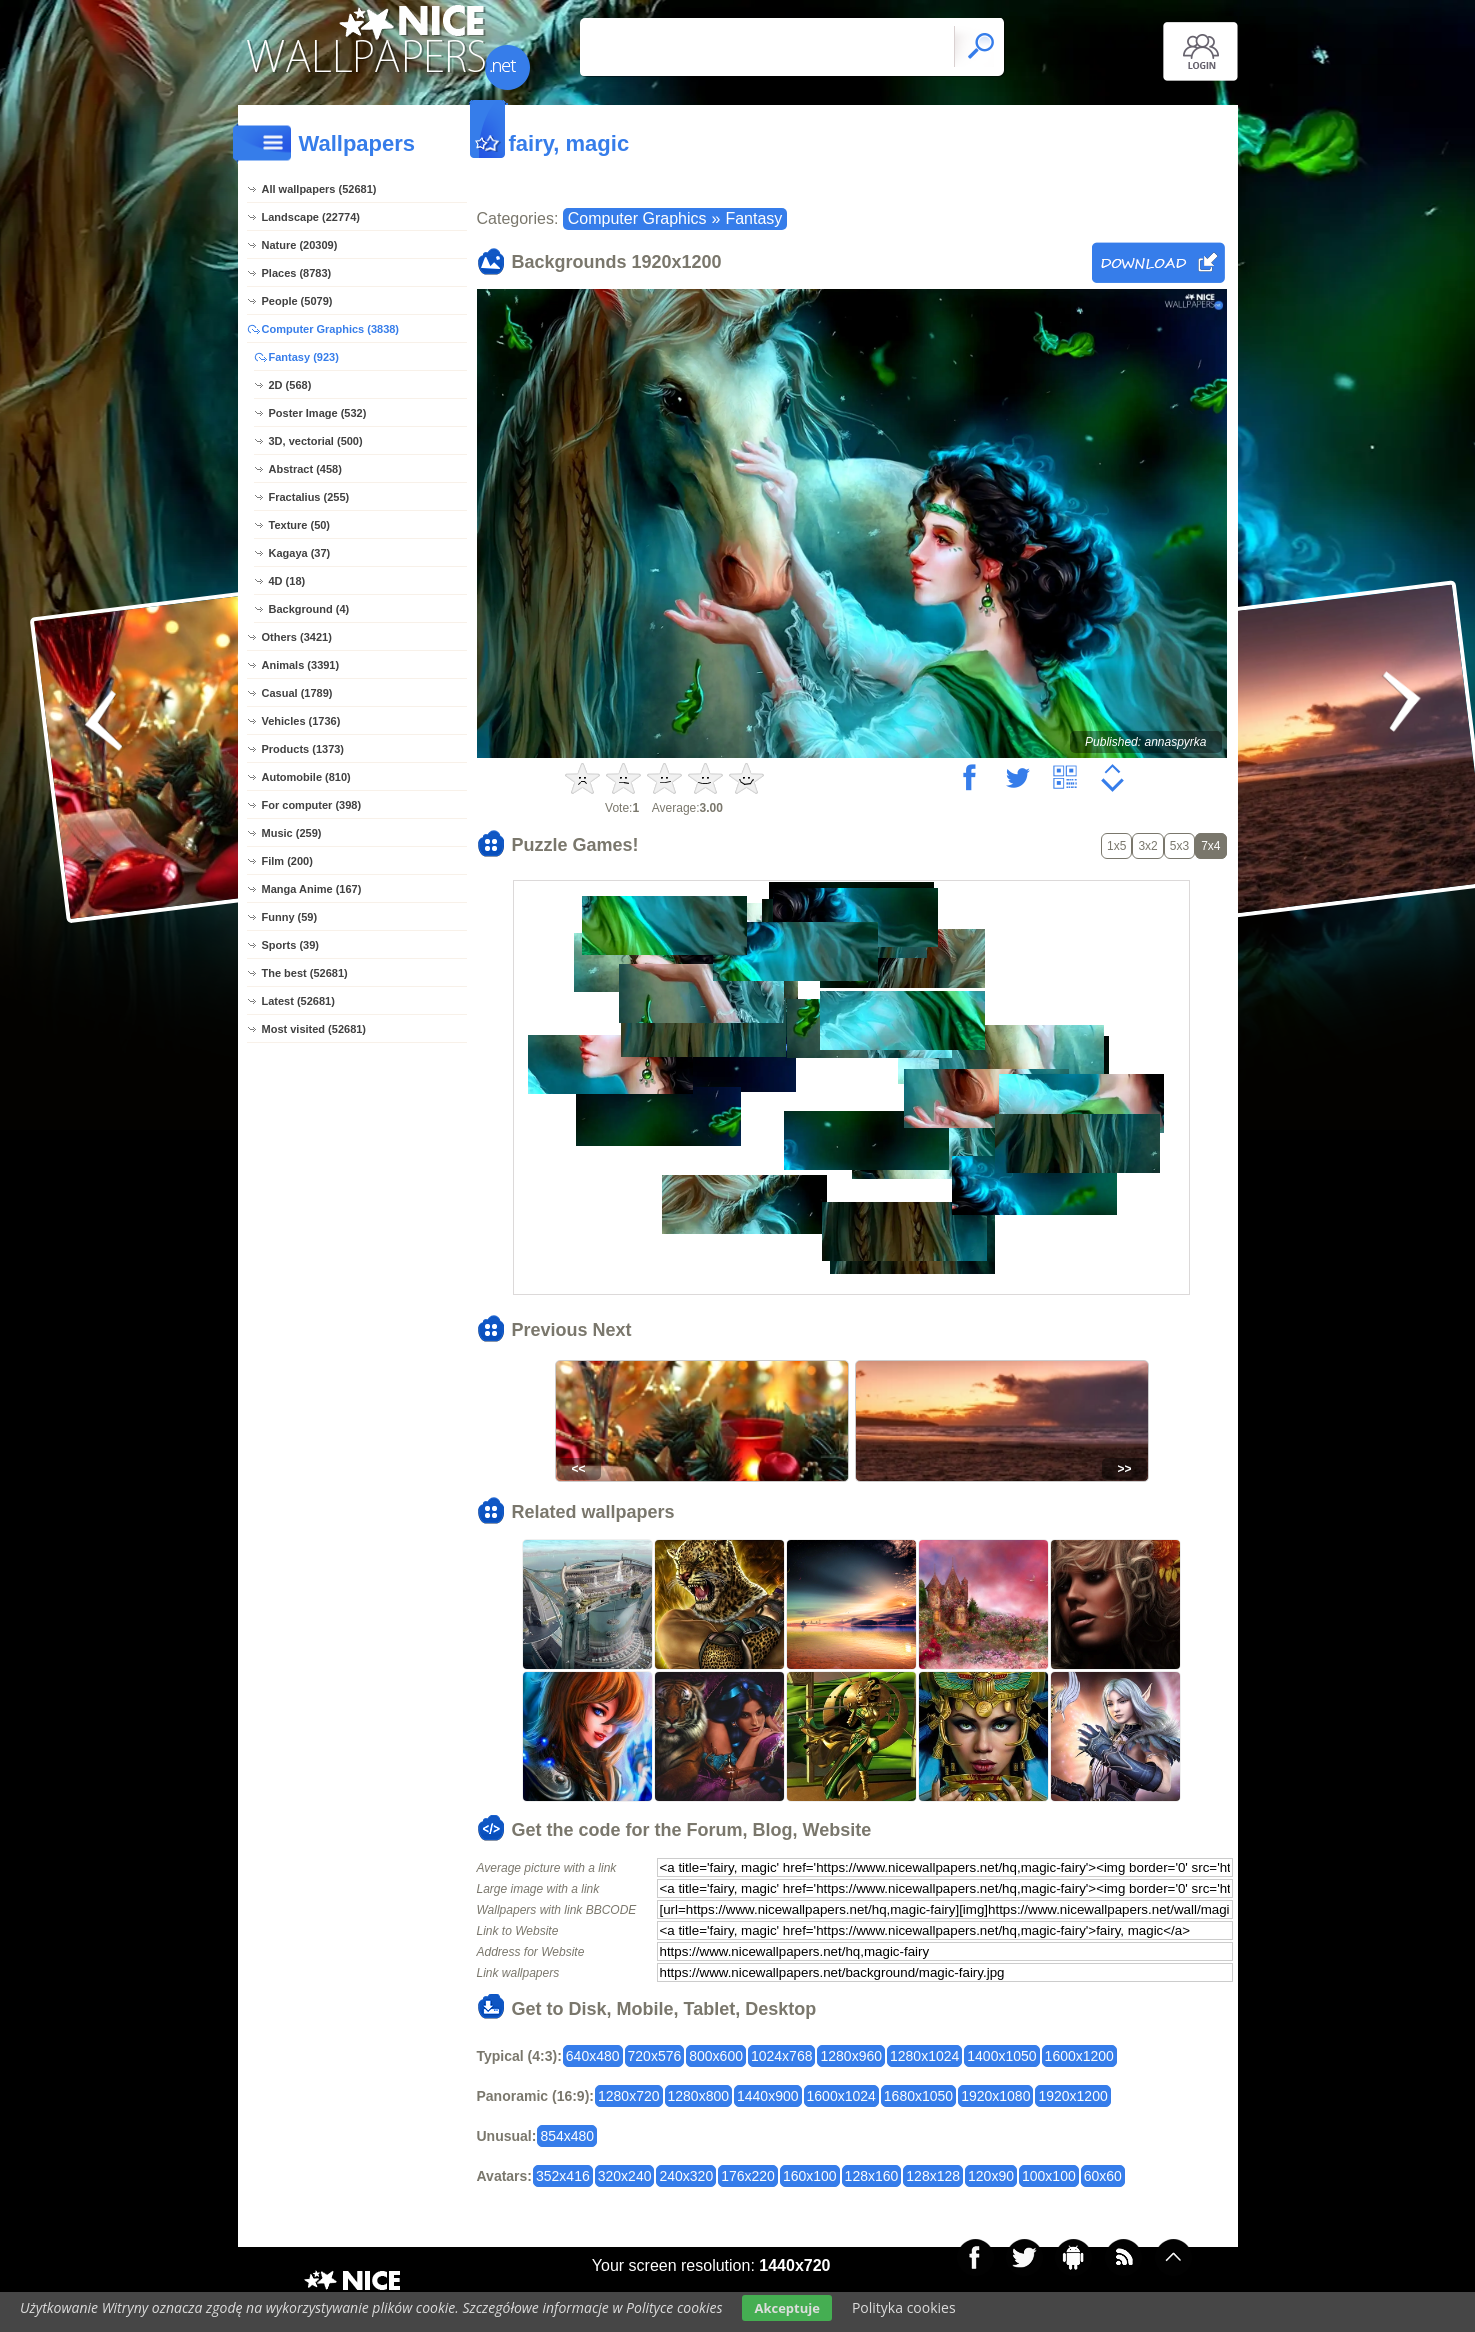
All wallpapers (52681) (319, 189)
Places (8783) (297, 273)
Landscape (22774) (311, 217)
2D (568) (290, 385)
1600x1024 (841, 2096)
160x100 (810, 2176)
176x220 (748, 2176)
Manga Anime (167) (312, 889)
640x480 (593, 2056)
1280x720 (629, 2096)
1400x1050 (1001, 2056)
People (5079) (297, 301)
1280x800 (699, 2096)
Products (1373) (303, 749)
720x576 (655, 2056)
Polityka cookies (904, 2307)
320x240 (625, 2176)
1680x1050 (918, 2096)
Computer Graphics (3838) (331, 329)
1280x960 (851, 2056)
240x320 (686, 2176)
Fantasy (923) (304, 357)
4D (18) (287, 581)
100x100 (1049, 2176)
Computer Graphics (637, 218)
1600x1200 (1079, 2056)
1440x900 (768, 2096)
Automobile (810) (306, 777)
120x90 (991, 2176)
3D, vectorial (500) (316, 441)
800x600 (716, 2056)
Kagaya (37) (300, 553)
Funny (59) (290, 917)
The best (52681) (305, 973)
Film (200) (287, 861)
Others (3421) (297, 637)
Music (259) (292, 833)
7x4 (1210, 846)
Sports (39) (290, 945)
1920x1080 (995, 2096)
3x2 (1147, 846)
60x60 (1103, 2176)
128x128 (933, 2176)
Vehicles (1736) (301, 721)
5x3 (1179, 846)
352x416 (563, 2176)
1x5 (1116, 846)
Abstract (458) (305, 469)
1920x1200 (1072, 2096)
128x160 (872, 2176)
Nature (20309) (300, 245)
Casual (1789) (297, 693)
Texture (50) (300, 525)
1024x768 (782, 2056)
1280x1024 (924, 2056)
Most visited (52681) (314, 1029)
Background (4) (309, 609)
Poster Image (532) (318, 413)
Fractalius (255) (309, 497)
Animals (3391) (301, 665)
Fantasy (753, 218)
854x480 (567, 2136)
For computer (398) (312, 805)
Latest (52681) (298, 1001)
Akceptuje (786, 2308)
